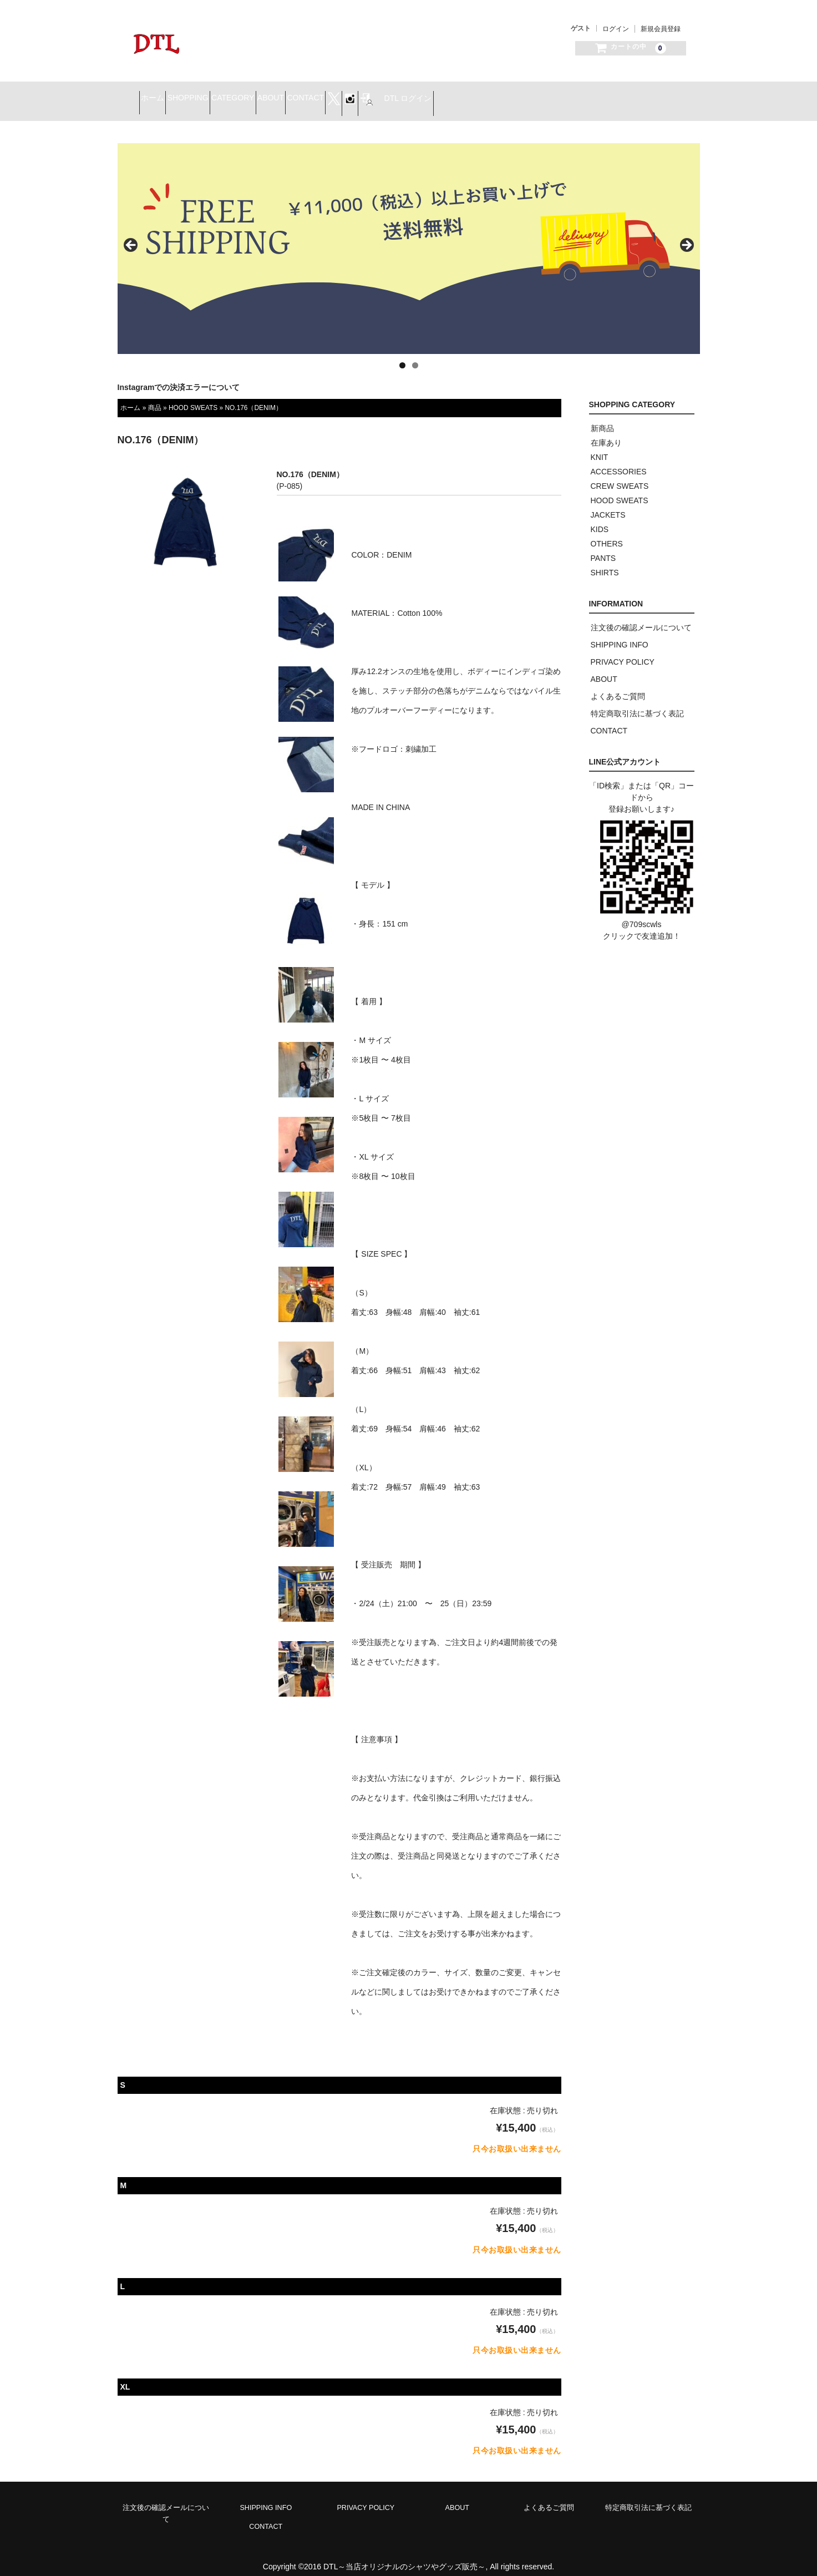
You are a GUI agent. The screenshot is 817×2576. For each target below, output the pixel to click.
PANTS (603, 547)
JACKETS (608, 504)
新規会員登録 (661, 29)
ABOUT (359, 94)
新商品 (602, 417)
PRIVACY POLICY (622, 651)
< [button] (131, 235)
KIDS (600, 518)
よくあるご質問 (618, 685)
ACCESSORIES (619, 461)
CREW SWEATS (620, 475)
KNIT (599, 446)
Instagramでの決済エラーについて (179, 376)
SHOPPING (236, 94)
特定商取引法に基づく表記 (637, 703)
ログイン (615, 29)
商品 (154, 397)
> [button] (686, 235)
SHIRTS (605, 562)
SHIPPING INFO (619, 634)
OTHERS (607, 533)
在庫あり (606, 432)
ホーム (182, 94)
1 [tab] (402, 355)
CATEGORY (301, 94)
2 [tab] (415, 355)
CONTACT (414, 94)
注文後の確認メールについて (641, 617)
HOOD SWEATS (193, 397)
